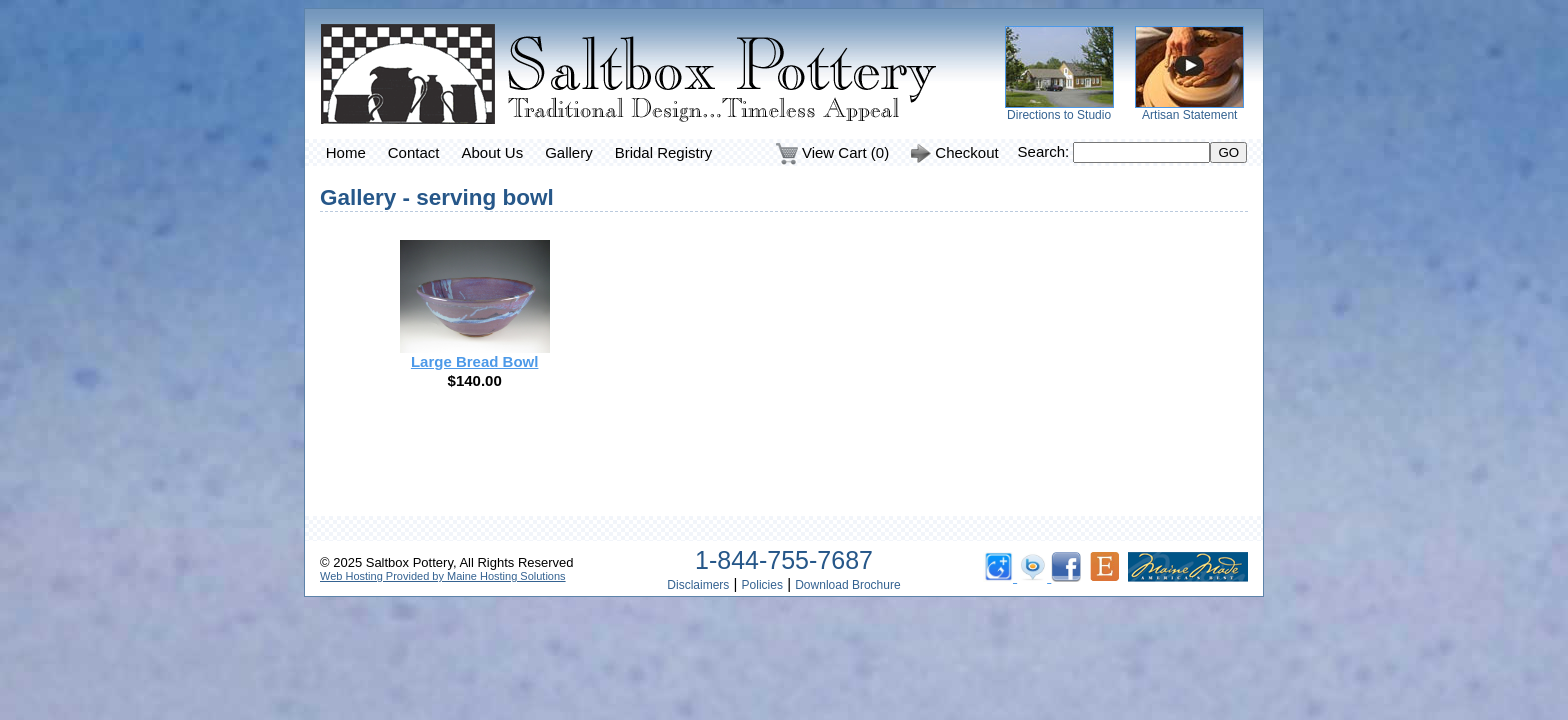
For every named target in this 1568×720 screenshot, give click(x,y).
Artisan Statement (1189, 115)
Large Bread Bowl (475, 361)
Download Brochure (847, 585)
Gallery (569, 152)
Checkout (955, 154)
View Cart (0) (832, 154)
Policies (762, 585)
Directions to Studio (1059, 115)
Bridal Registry (664, 152)
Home (346, 152)
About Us (492, 152)
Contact (414, 152)
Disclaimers (698, 585)
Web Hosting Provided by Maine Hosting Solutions (443, 576)
